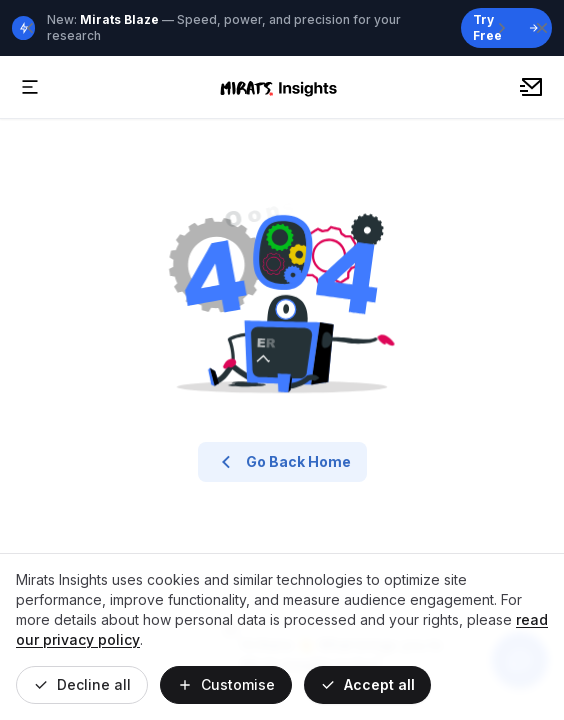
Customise (226, 684)
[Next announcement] (502, 28)
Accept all (367, 684)
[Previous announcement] (30, 28)
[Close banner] (542, 28)
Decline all (82, 684)
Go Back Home (282, 462)
